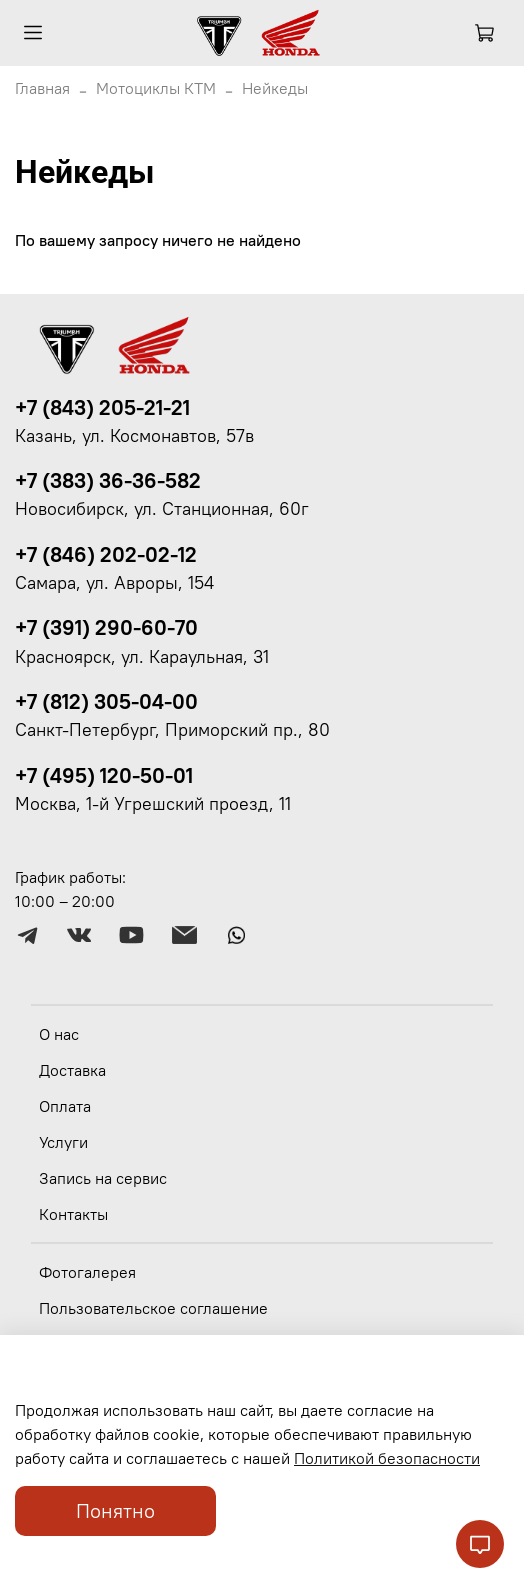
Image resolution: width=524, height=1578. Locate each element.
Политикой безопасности (387, 1458)
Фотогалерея (87, 1272)
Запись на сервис (103, 1178)
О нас (59, 1034)
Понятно (115, 1510)
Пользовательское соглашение (153, 1308)
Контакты (73, 1214)
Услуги (63, 1142)
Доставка (72, 1070)
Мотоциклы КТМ (156, 88)
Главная (42, 88)
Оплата (65, 1106)
